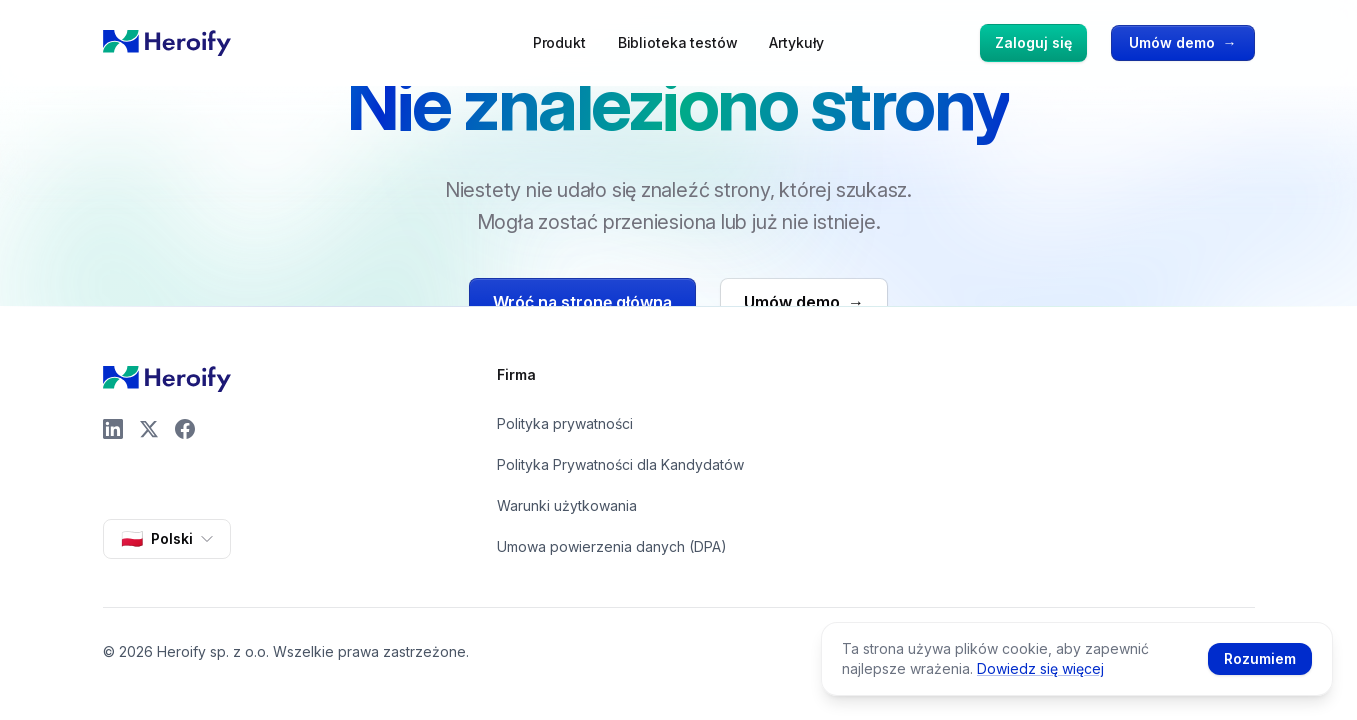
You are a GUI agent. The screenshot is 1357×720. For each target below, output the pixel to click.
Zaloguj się (1033, 42)
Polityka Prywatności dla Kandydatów (620, 464)
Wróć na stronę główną (582, 302)
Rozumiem (1260, 658)
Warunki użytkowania (567, 505)
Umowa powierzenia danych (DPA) (612, 546)
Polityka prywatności (565, 423)
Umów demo (1183, 43)
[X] (149, 429)
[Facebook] (185, 429)
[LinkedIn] (113, 429)
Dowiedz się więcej (1040, 668)
